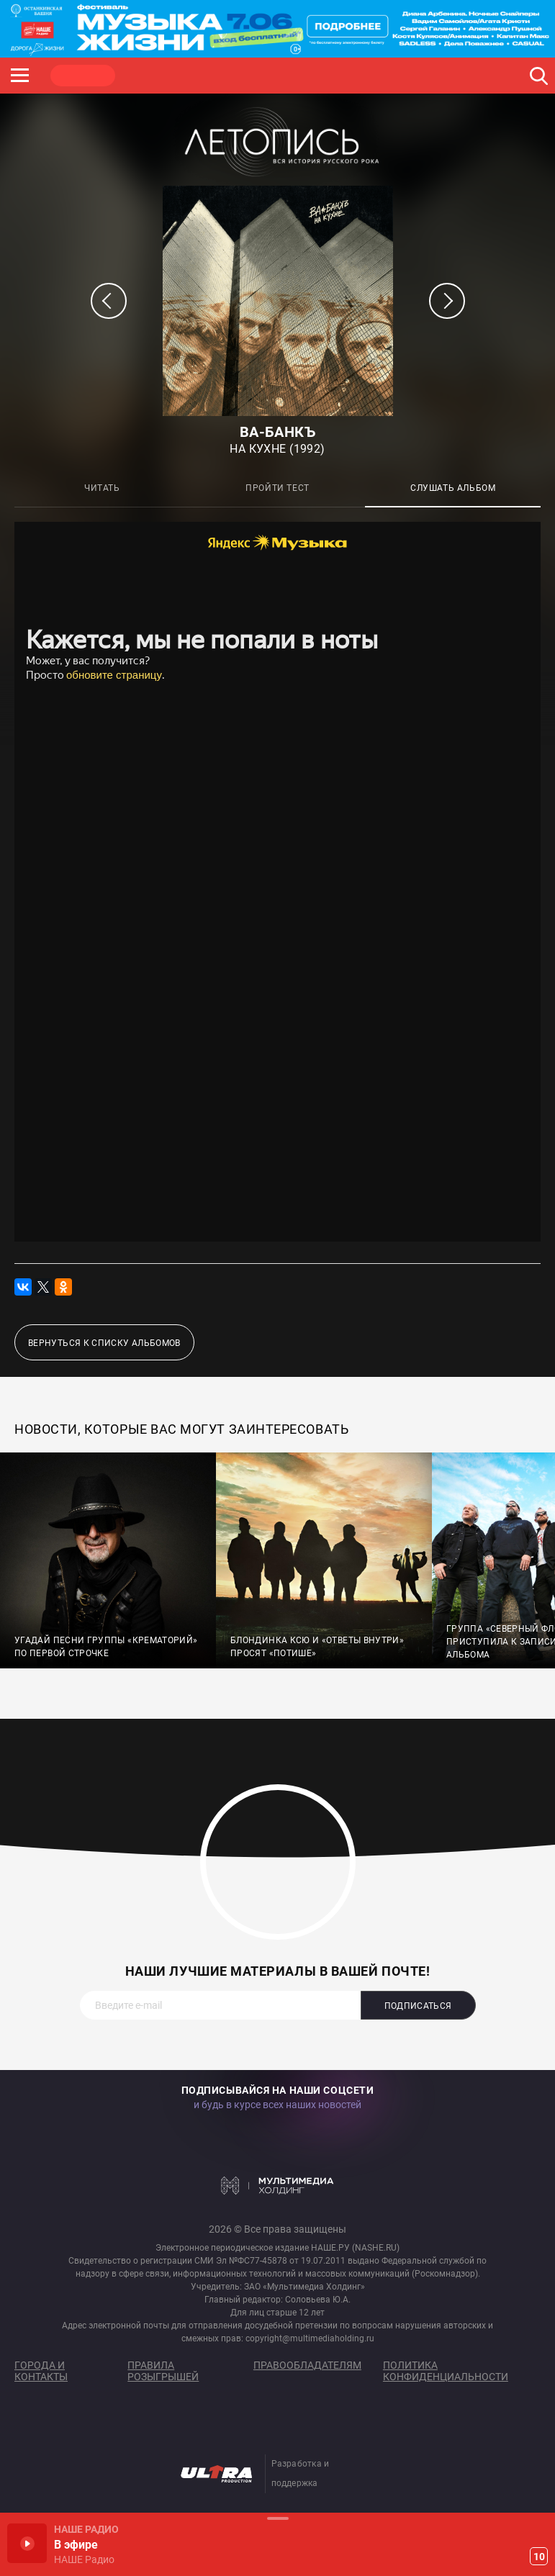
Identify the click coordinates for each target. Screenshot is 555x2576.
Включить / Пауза (27, 2543)
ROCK (151, 75)
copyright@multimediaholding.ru (309, 2338)
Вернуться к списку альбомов (104, 1343)
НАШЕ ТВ (356, 75)
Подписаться (418, 2006)
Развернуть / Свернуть (277, 2518)
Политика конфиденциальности (445, 2370)
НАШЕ (82, 75)
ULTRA (288, 75)
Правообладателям (307, 2365)
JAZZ (219, 75)
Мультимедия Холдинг (277, 2185)
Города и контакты (41, 2370)
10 (539, 2556)
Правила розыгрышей (163, 2370)
